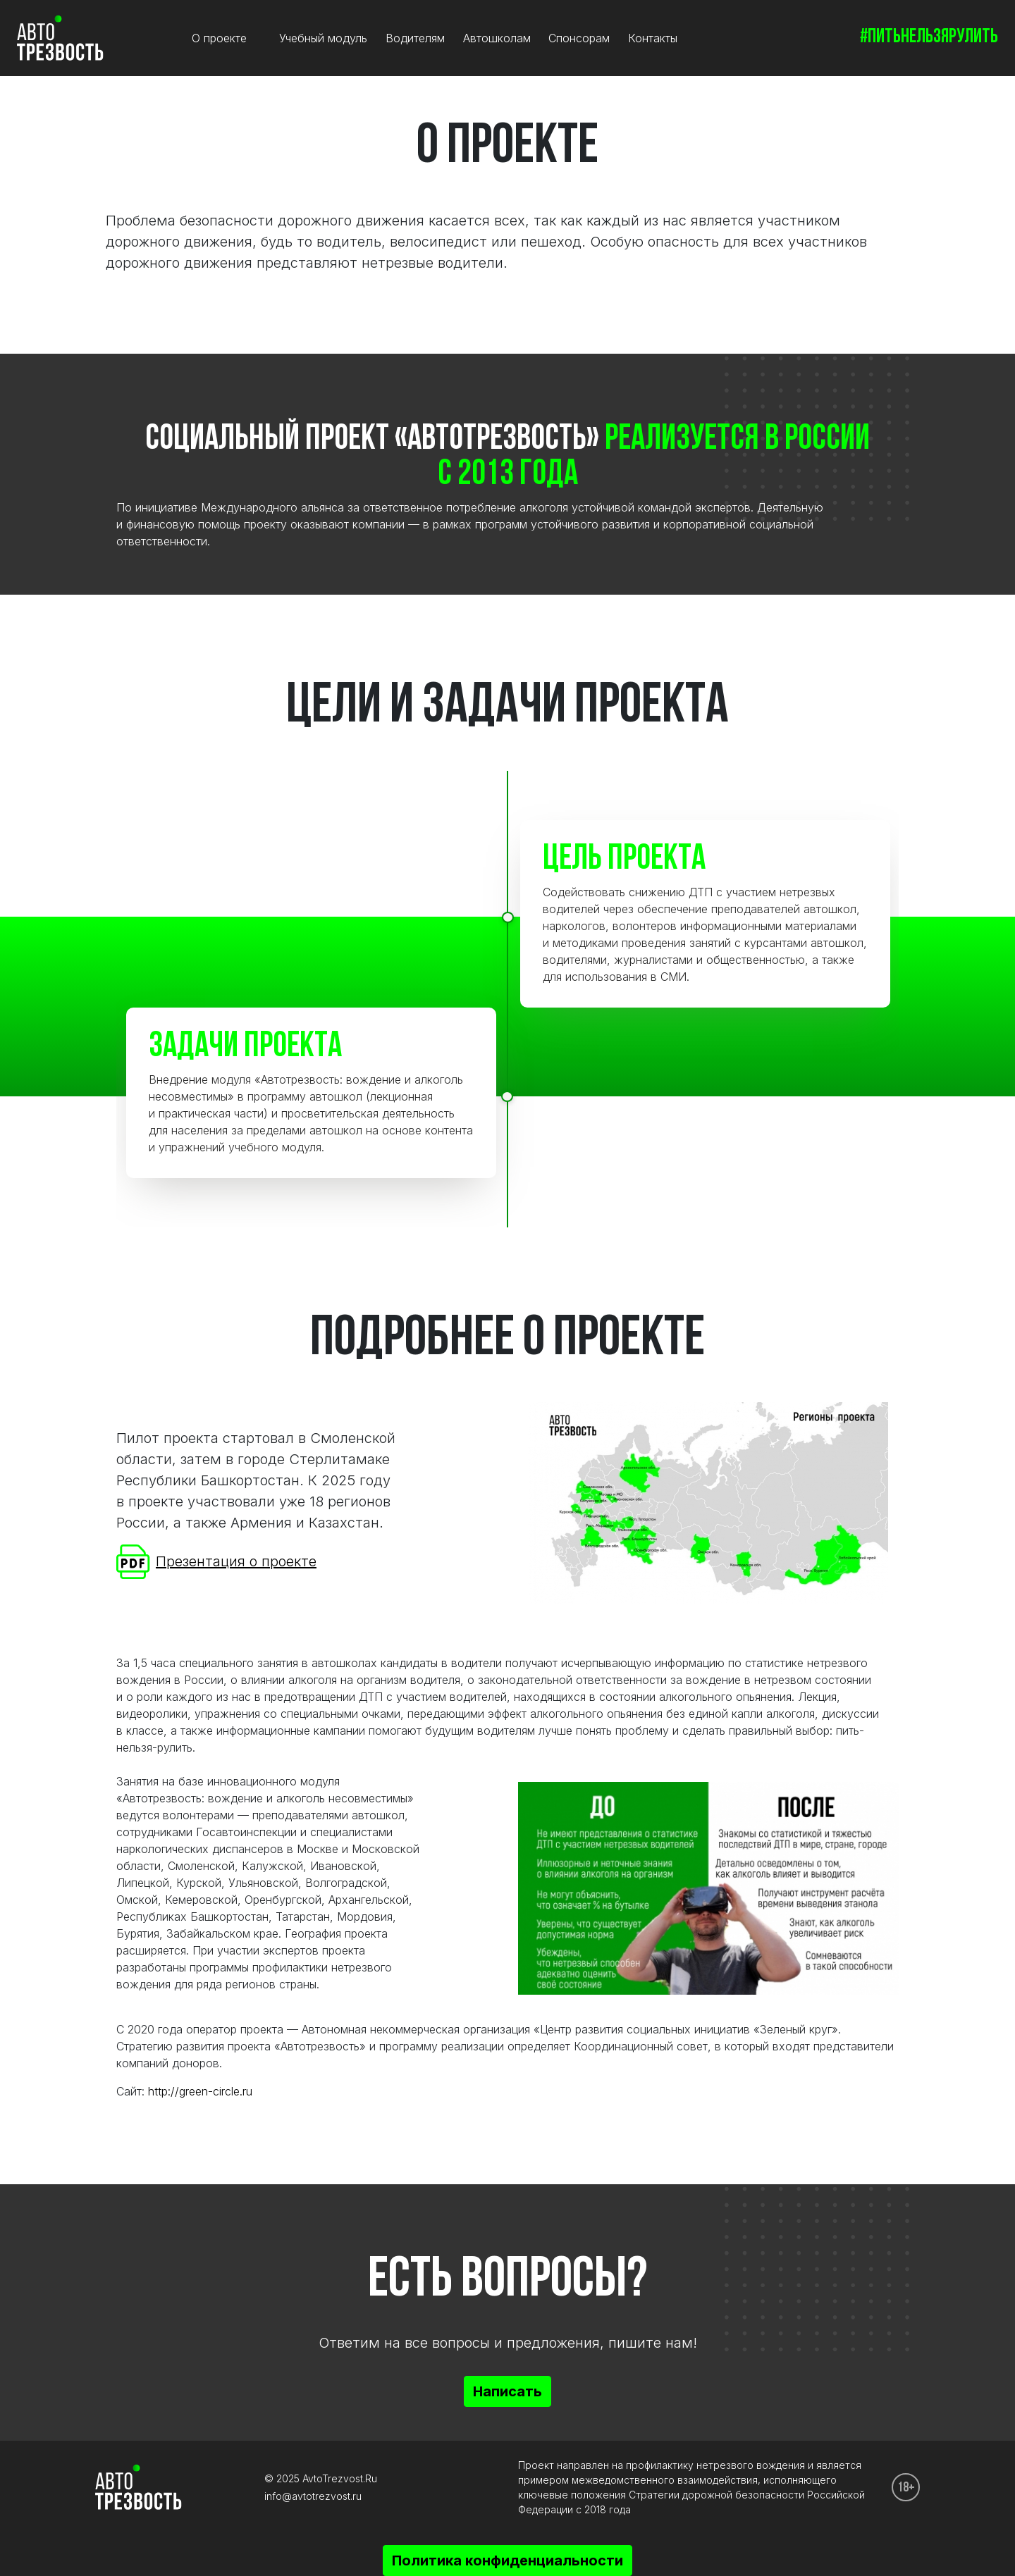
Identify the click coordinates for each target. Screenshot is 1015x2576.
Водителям (415, 38)
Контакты (652, 38)
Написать (507, 2391)
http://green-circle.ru (200, 2091)
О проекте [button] (221, 38)
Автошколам (497, 38)
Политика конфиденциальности (507, 2560)
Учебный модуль (323, 38)
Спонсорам (579, 38)
